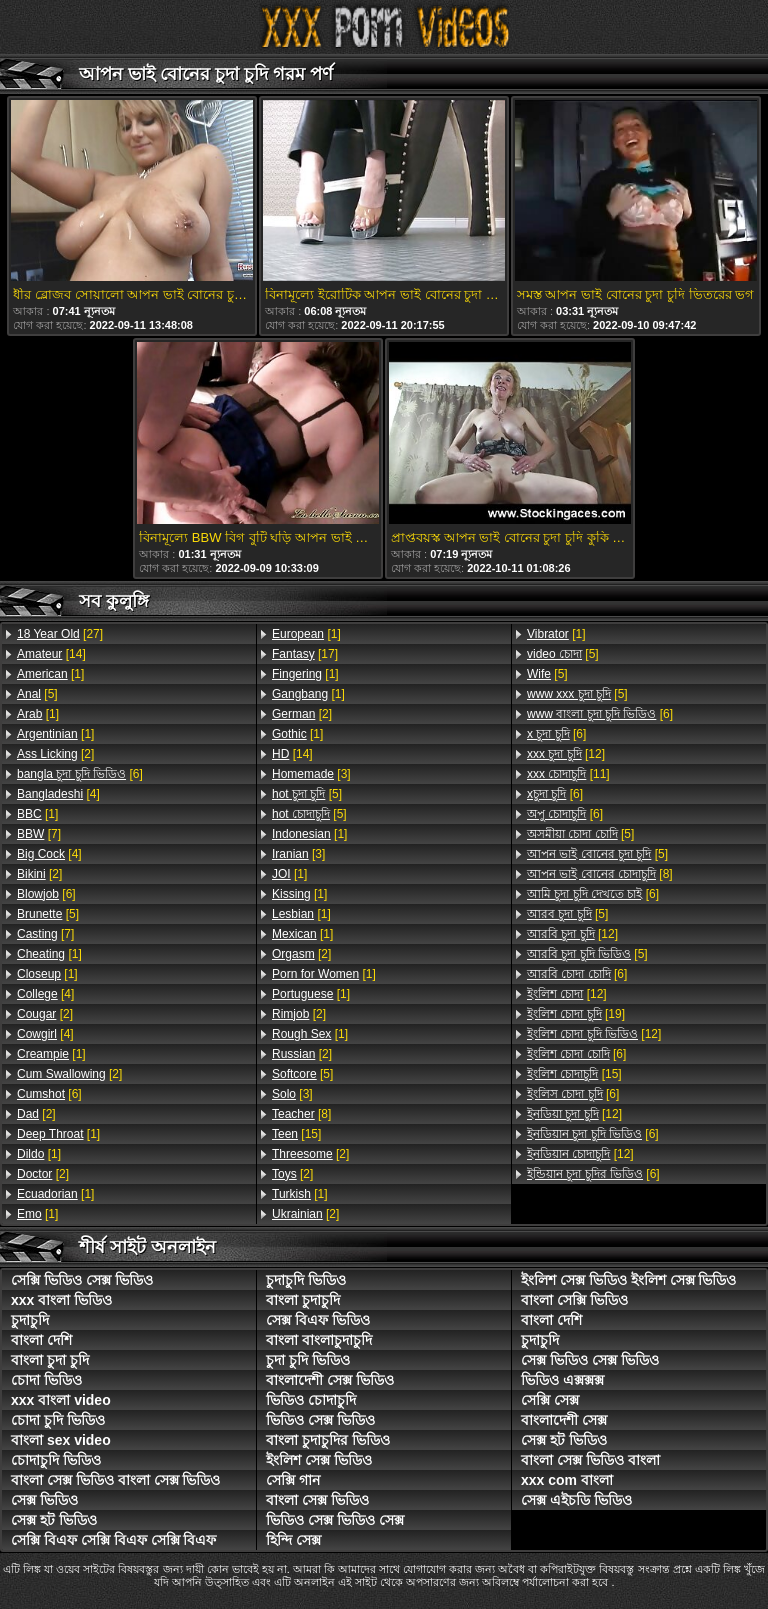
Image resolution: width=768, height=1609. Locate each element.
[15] (296, 1134)
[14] (51, 654)
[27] (60, 634)
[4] (58, 794)
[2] (55, 754)
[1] (50, 674)
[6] (80, 774)
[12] (566, 754)
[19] (576, 1014)
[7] (39, 834)
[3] (311, 774)
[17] (305, 654)
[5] (37, 694)
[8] (301, 1114)
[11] (568, 774)
